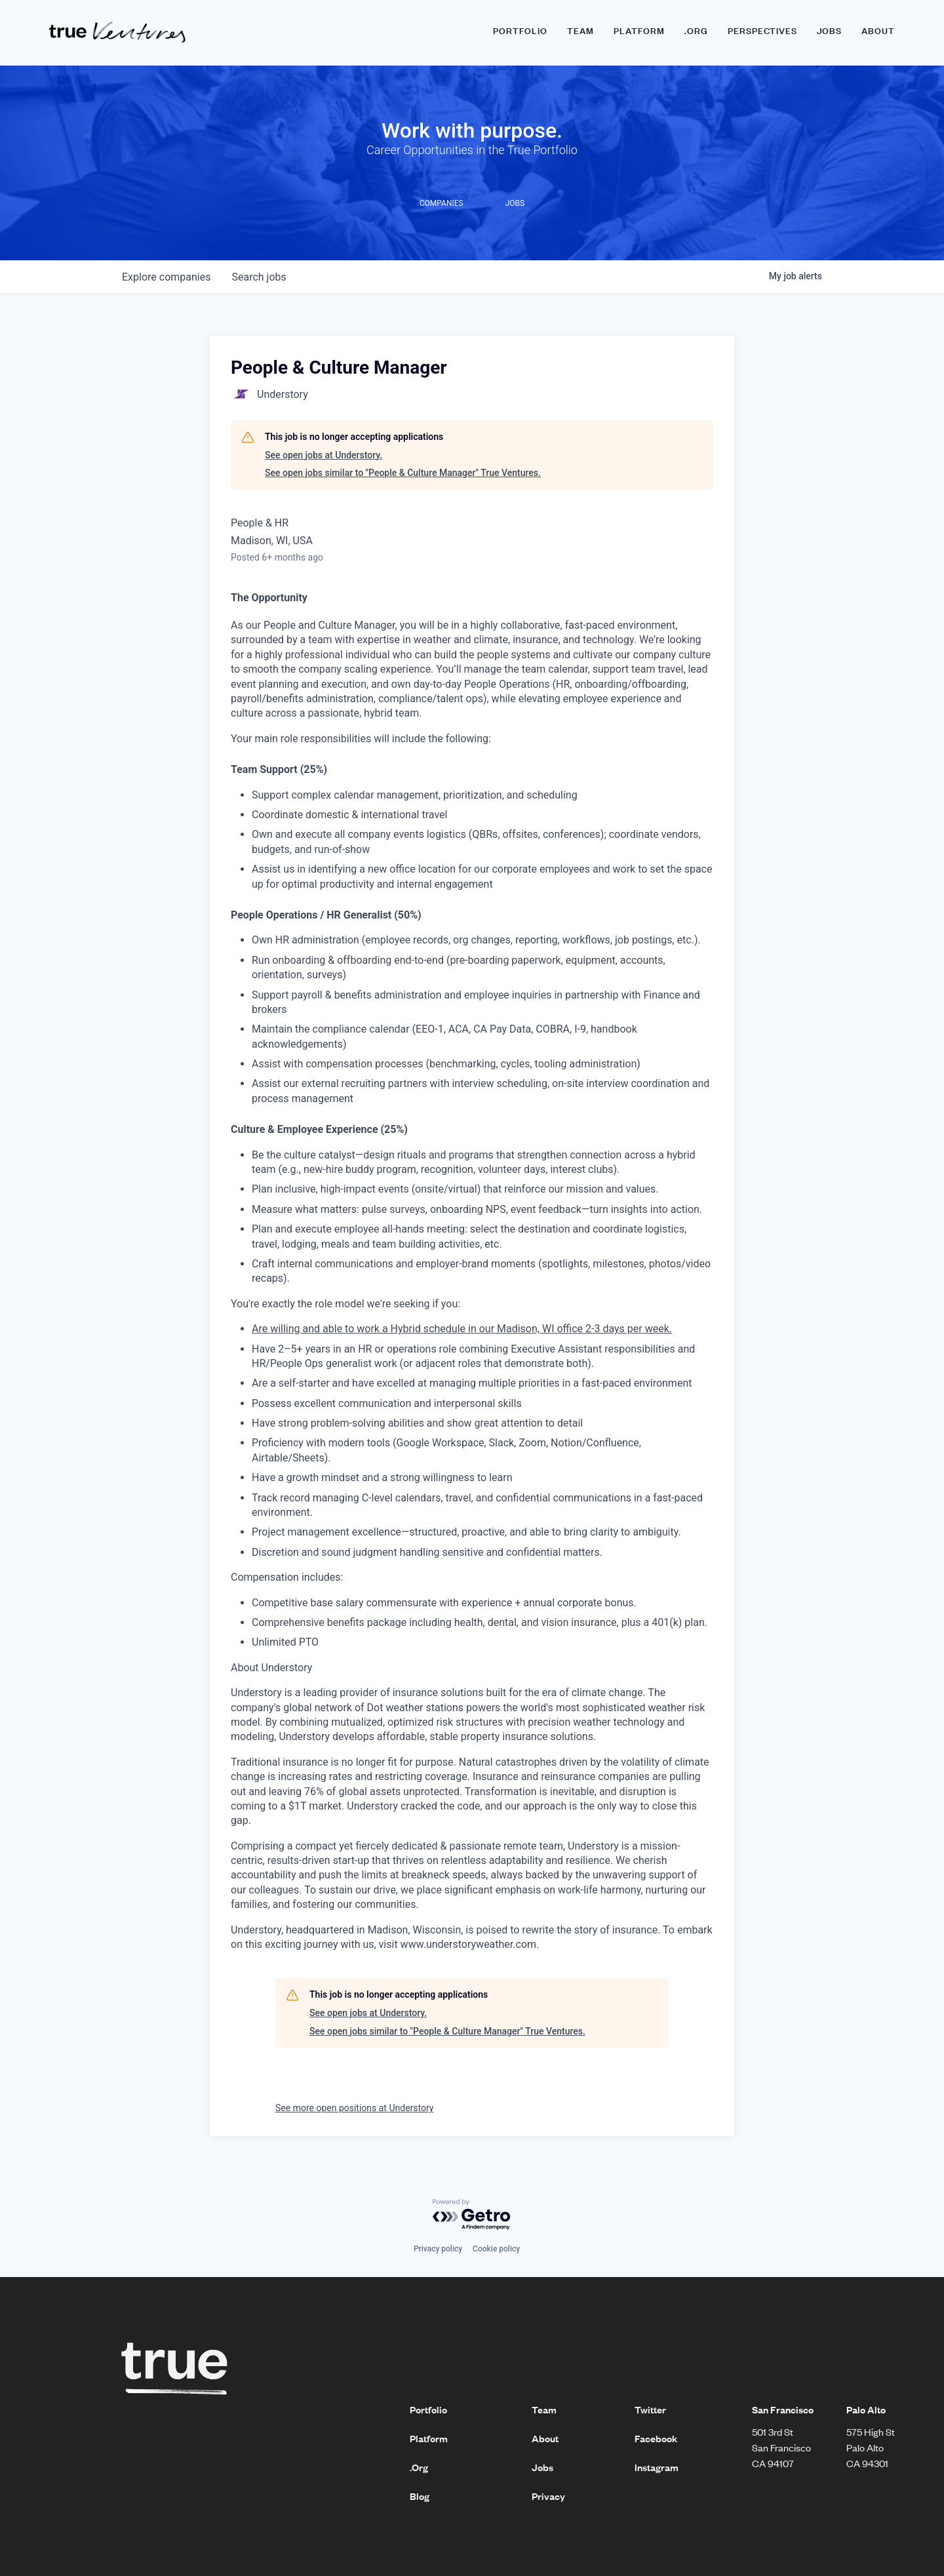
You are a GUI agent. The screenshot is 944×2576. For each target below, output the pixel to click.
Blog (419, 2496)
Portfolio (520, 31)
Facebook (656, 2438)
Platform (639, 31)
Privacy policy (438, 2248)
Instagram (656, 2467)
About (878, 31)
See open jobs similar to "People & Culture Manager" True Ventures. (403, 472)
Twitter (650, 2409)
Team (580, 31)
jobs (258, 277)
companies (166, 277)
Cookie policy (496, 2248)
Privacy (548, 2496)
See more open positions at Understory (354, 2108)
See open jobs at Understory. (323, 455)
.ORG (696, 31)
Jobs (829, 31)
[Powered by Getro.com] (472, 2215)
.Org (419, 2467)
